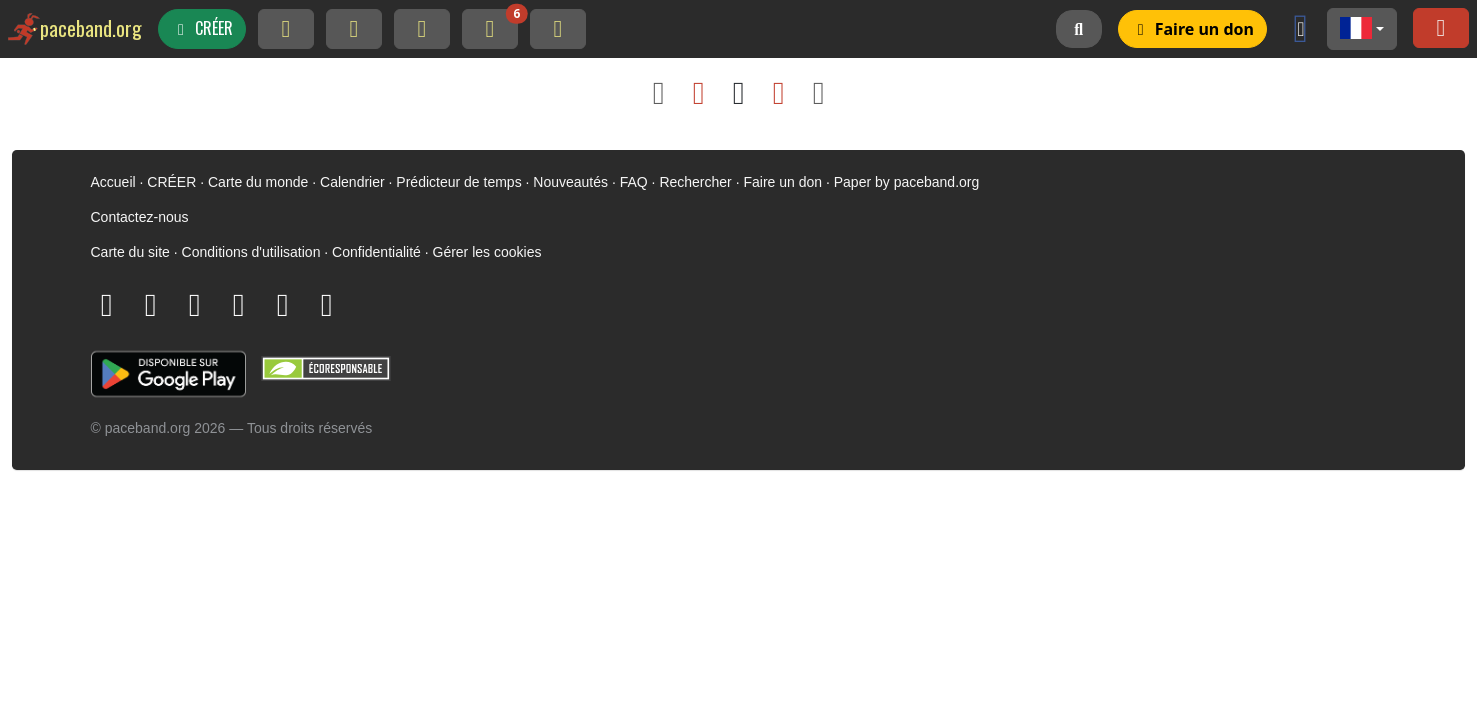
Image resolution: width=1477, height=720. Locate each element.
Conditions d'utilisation (251, 252)
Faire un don (782, 182)
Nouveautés (570, 182)
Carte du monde (258, 182)
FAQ (634, 182)
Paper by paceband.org (907, 182)
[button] (1362, 29)
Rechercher (695, 182)
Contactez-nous (140, 217)
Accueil (113, 182)
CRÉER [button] (202, 28)
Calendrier (352, 182)
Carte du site (130, 252)
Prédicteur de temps (458, 182)
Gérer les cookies (487, 252)
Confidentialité (376, 252)
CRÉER (171, 182)
